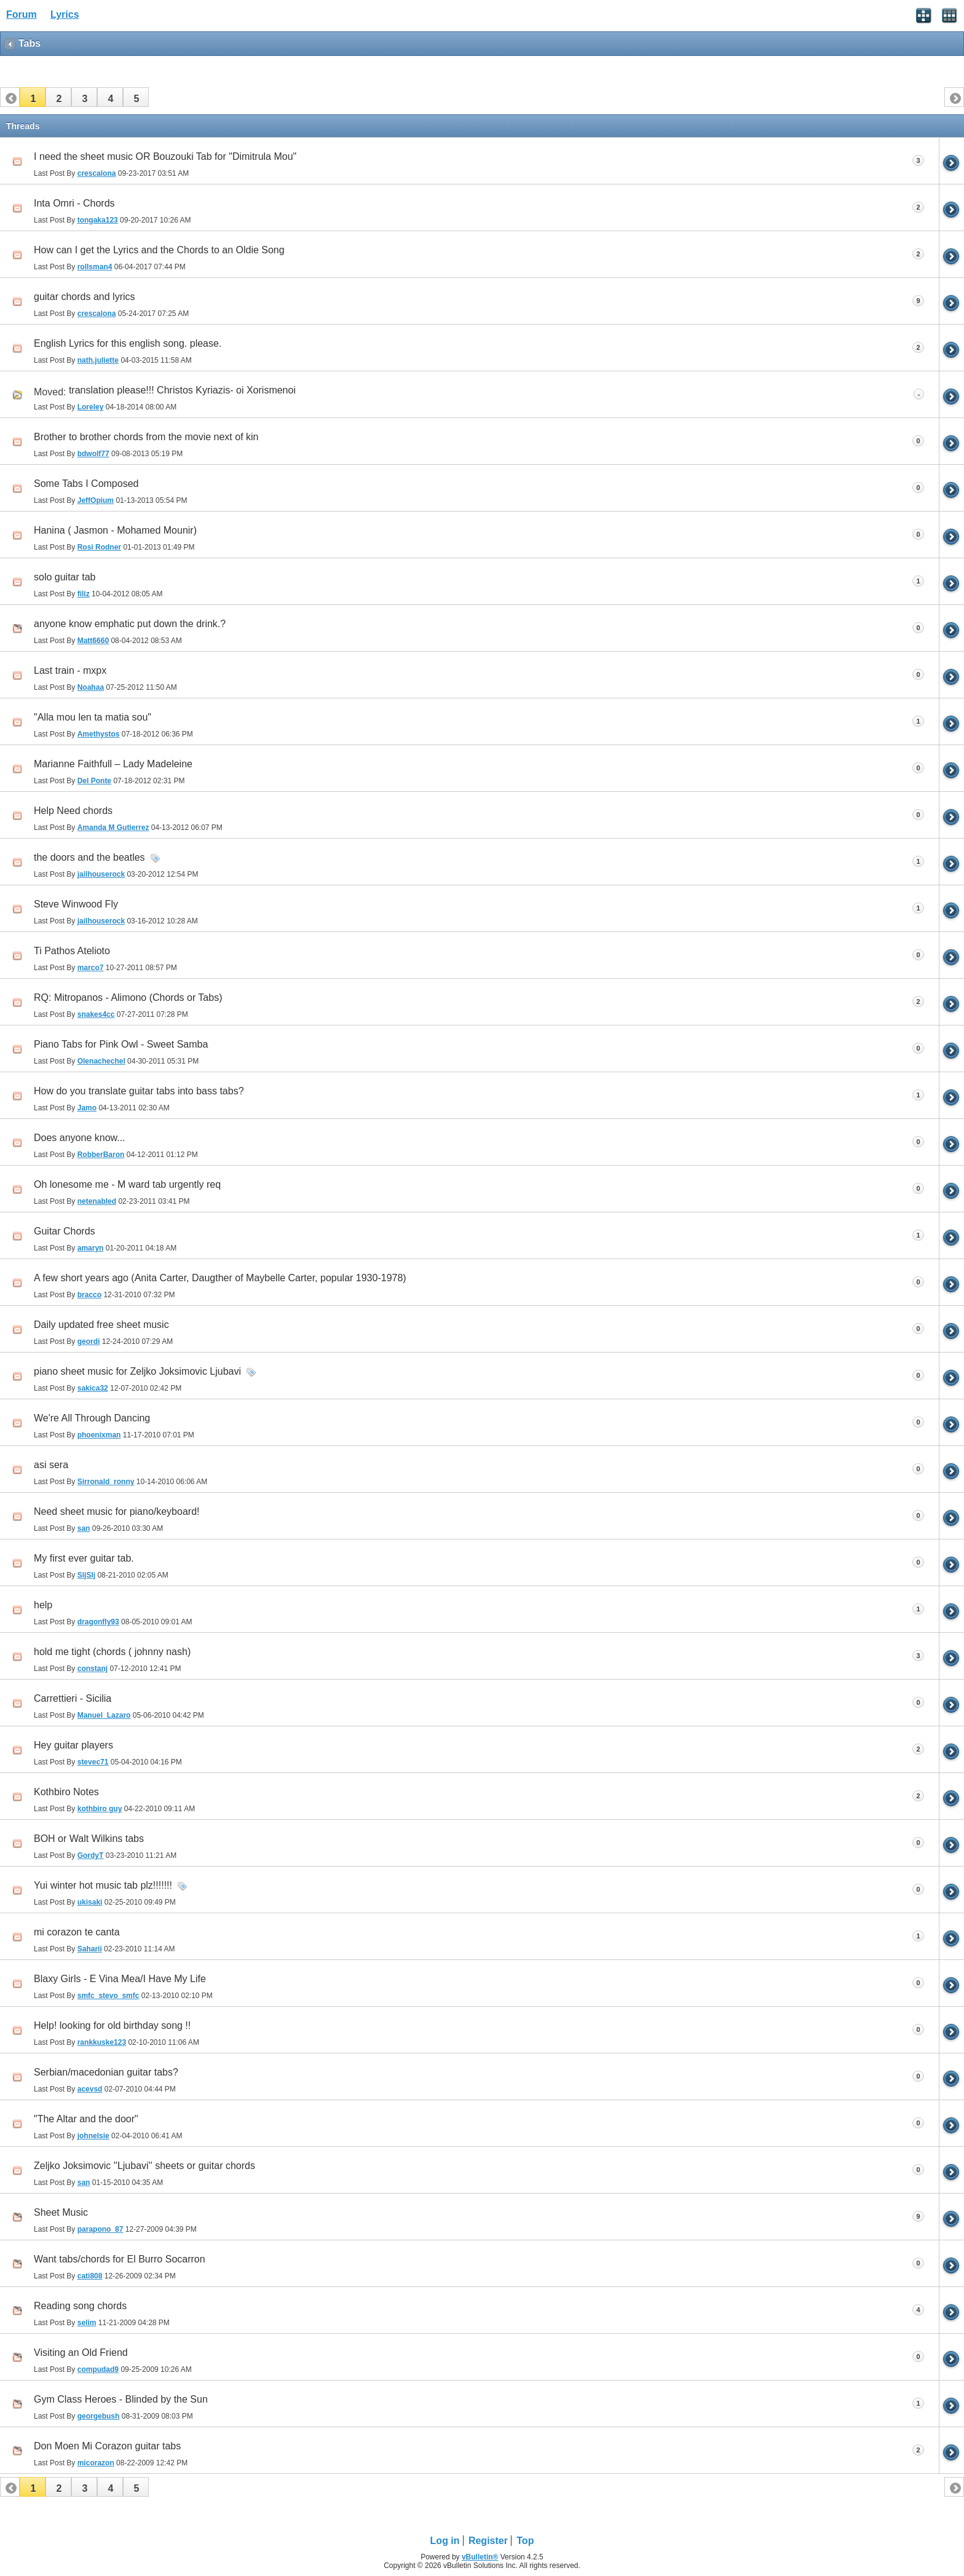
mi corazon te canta (77, 1932)
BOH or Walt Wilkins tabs (89, 1838)
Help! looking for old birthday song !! (112, 2025)
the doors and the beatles (89, 857)
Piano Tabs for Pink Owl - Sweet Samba (121, 1044)
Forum (21, 14)
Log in (445, 2540)
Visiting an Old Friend (81, 2352)
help (43, 1605)
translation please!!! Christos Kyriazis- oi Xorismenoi (182, 390)
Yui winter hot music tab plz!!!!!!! (103, 1885)
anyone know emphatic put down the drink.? (130, 623)
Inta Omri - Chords (74, 203)
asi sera (51, 1465)
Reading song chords (80, 2306)
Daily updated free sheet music (101, 1324)
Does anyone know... (79, 1137)
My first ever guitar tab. (84, 1558)
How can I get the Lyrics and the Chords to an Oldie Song (159, 250)
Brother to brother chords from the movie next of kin (146, 437)
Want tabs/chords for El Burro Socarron (119, 2259)
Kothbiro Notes (66, 1792)
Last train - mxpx (70, 670)
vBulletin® (480, 2557)
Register (488, 2540)
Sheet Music (61, 2212)
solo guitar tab (65, 577)
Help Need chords (73, 810)
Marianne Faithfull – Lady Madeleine (113, 764)
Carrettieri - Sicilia (72, 1698)
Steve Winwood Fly (76, 904)
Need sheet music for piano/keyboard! (116, 1511)
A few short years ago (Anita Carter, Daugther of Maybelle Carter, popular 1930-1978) (220, 1278)
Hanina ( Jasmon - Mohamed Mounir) (115, 530)
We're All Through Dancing (92, 1418)
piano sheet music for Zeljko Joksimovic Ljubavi (137, 1371)
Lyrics (64, 14)
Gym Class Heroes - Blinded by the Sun (121, 2399)
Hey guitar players (73, 1745)
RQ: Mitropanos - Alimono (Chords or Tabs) (128, 997)
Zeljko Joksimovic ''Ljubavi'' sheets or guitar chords (144, 2165)
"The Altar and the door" (86, 2119)
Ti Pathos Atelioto (72, 951)
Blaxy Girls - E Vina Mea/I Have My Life (120, 1978)
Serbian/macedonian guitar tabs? (106, 2072)
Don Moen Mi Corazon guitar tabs (107, 2446)
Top (525, 2540)
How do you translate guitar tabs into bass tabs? (139, 1091)
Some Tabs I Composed (86, 483)
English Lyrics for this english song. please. (127, 343)
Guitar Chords (64, 1231)
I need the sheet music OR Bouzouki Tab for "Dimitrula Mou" (165, 156)
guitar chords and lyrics (84, 296)
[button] (32, 97)
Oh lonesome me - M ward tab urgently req (127, 1184)
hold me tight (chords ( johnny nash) (112, 1651)
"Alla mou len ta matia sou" (92, 717)
